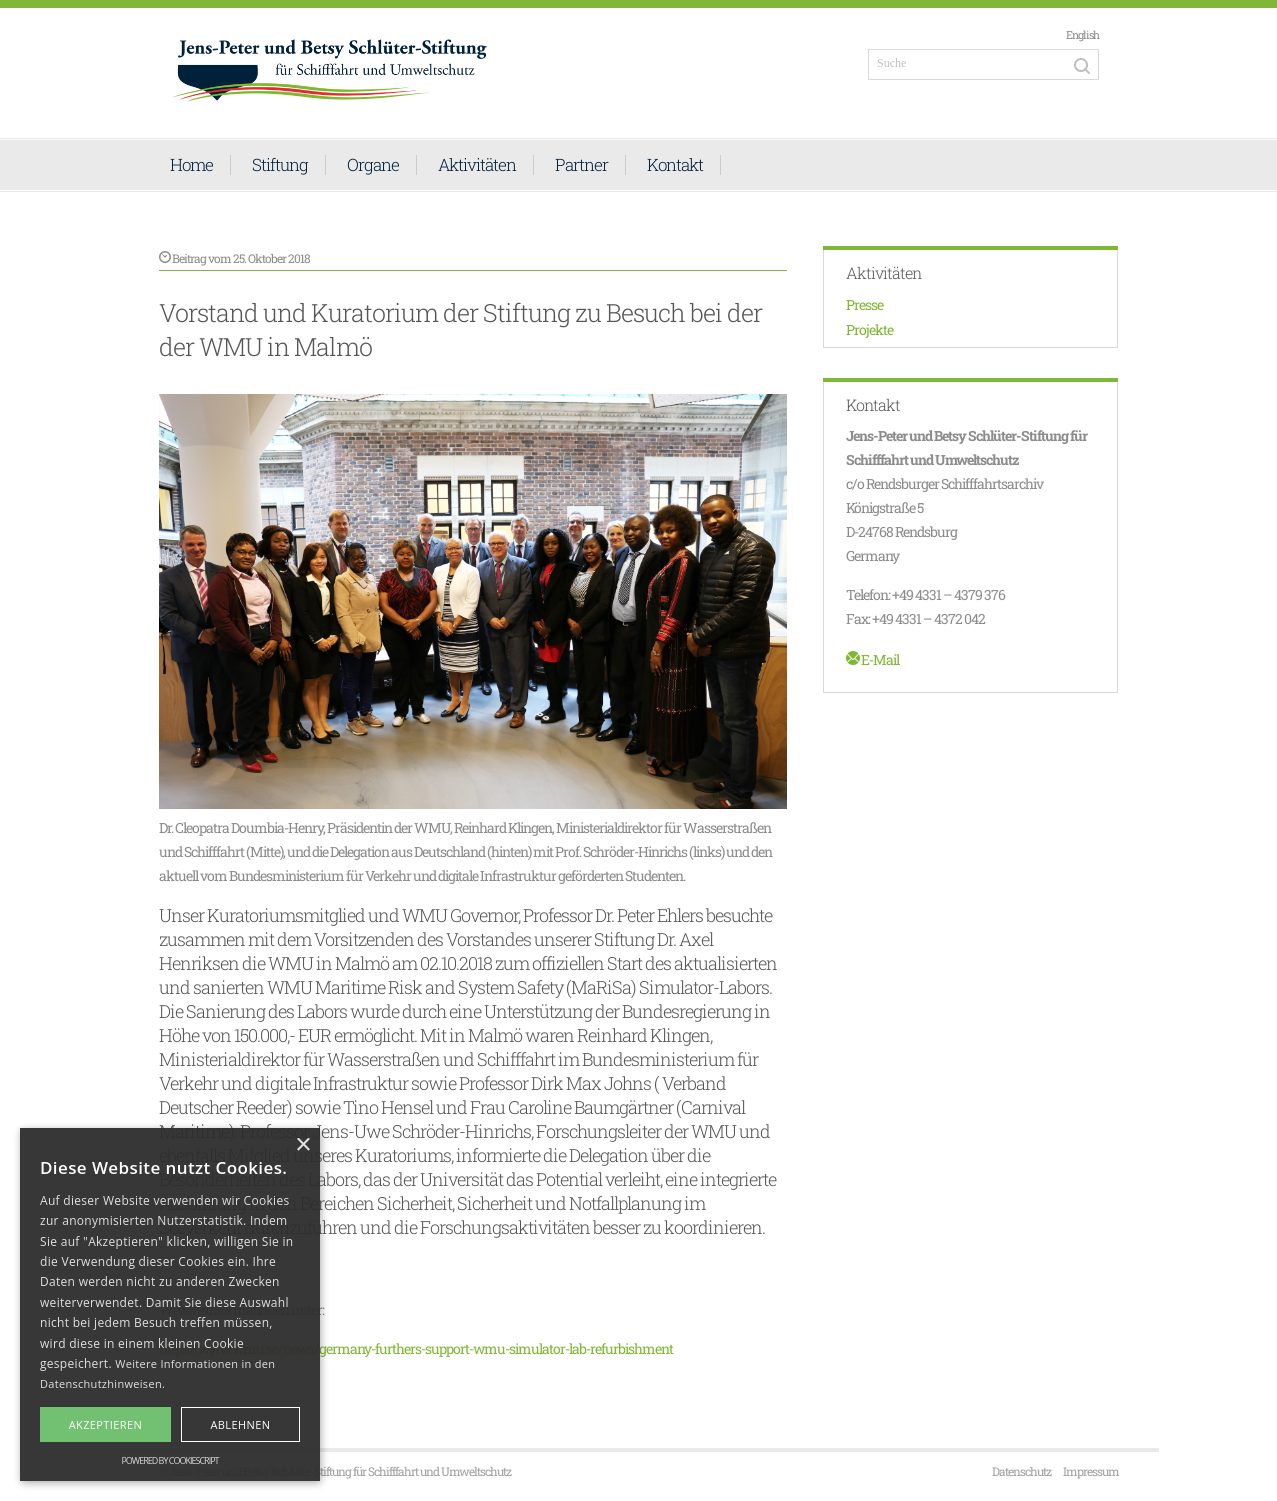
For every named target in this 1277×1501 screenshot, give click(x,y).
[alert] (170, 1304)
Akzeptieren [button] (106, 1424)
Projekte (869, 329)
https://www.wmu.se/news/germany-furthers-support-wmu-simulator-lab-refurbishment (416, 1348)
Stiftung (280, 165)
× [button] (302, 1145)
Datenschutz (1021, 1471)
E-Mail (872, 659)
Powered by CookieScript (169, 1460)
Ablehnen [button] (240, 1424)
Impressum (1091, 1471)
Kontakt (675, 165)
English (1082, 34)
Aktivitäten (477, 165)
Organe (373, 165)
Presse (864, 304)
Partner (581, 165)
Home (191, 165)
